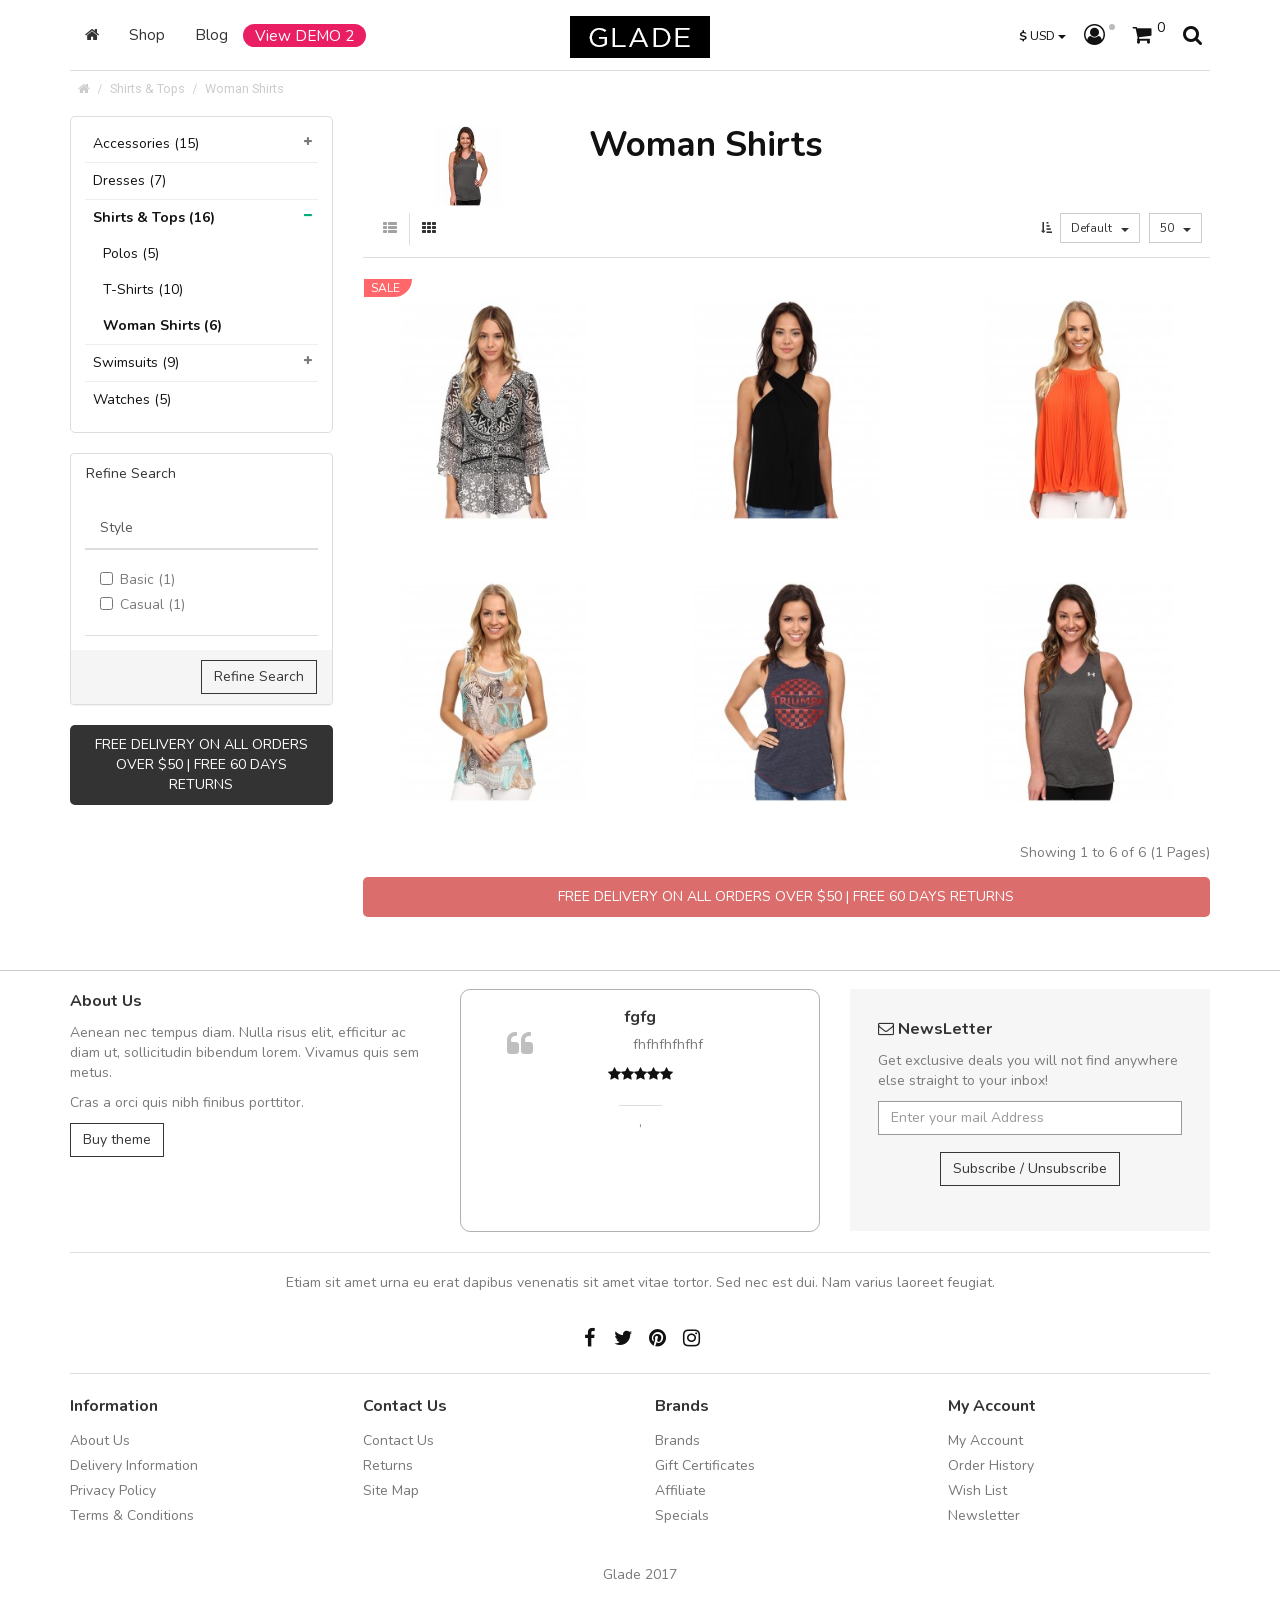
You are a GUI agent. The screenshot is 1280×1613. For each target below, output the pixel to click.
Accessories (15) (146, 143)
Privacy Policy (113, 1490)
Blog (211, 34)
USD (1042, 35)
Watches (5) (132, 399)
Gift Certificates (705, 1465)
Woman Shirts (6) (162, 325)
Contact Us (398, 1440)
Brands (677, 1440)
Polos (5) (131, 253)
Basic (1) (137, 579)
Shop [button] (147, 34)
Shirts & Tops (147, 88)
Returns (388, 1465)
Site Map (391, 1490)
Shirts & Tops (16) (154, 217)
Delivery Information (134, 1465)
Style (116, 527)
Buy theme (117, 1139)
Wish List (977, 1490)
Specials (682, 1515)
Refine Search (259, 676)
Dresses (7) (129, 180)
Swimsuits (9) (136, 362)
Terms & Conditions (132, 1515)
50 (1175, 228)
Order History (991, 1465)
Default (1100, 228)
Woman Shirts (244, 88)
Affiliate (680, 1490)
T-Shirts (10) (143, 289)
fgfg (640, 1017)
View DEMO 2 (304, 35)
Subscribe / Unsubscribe (1030, 1168)
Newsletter (984, 1515)
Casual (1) (142, 604)
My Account (985, 1440)
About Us (100, 1440)
